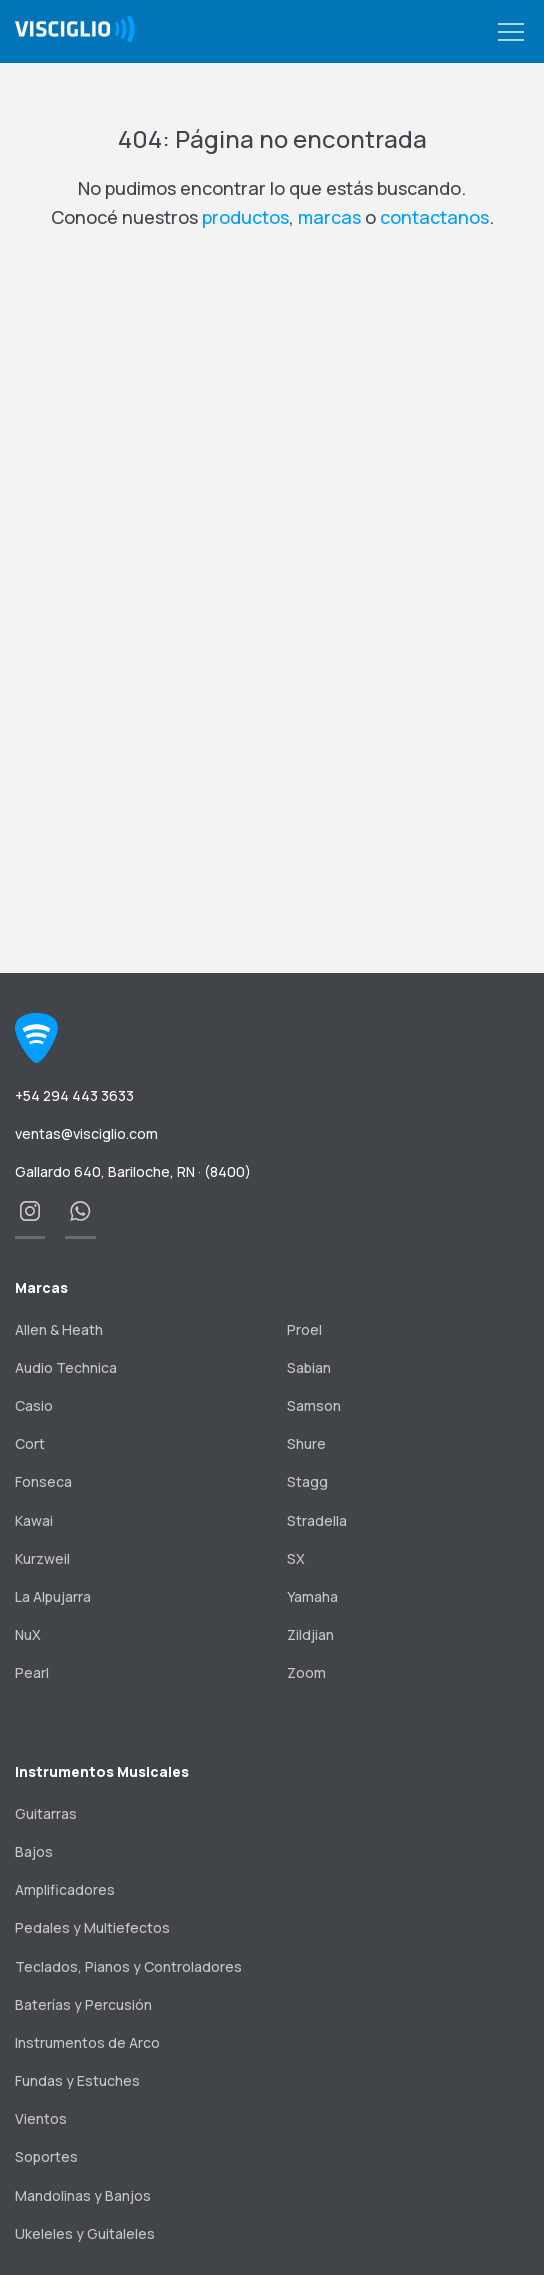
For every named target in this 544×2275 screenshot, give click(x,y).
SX (296, 1558)
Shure (306, 1443)
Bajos (34, 1851)
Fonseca (43, 1481)
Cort (30, 1443)
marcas (329, 217)
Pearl (32, 1672)
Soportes (46, 2156)
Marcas (41, 1287)
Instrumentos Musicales (102, 1771)
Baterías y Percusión (83, 2004)
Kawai (34, 1520)
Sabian (309, 1367)
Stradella (317, 1520)
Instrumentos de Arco (87, 2042)
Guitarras (46, 1813)
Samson (314, 1405)
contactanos (434, 217)
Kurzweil (42, 1558)
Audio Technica (66, 1367)
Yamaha (312, 1596)
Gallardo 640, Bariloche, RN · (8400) (133, 1171)
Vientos (41, 2118)
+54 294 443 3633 (74, 1095)
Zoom (306, 1672)
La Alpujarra (53, 1596)
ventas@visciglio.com (86, 1133)
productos (245, 217)
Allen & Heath (59, 1329)
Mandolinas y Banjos (83, 2195)
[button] (511, 33)
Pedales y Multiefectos (92, 1927)
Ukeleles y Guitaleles (85, 2233)
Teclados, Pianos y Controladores (128, 1966)
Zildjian (310, 1634)
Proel (304, 1329)
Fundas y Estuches (77, 2080)
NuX (28, 1634)
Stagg (307, 1481)
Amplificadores (65, 1889)
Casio (34, 1405)
